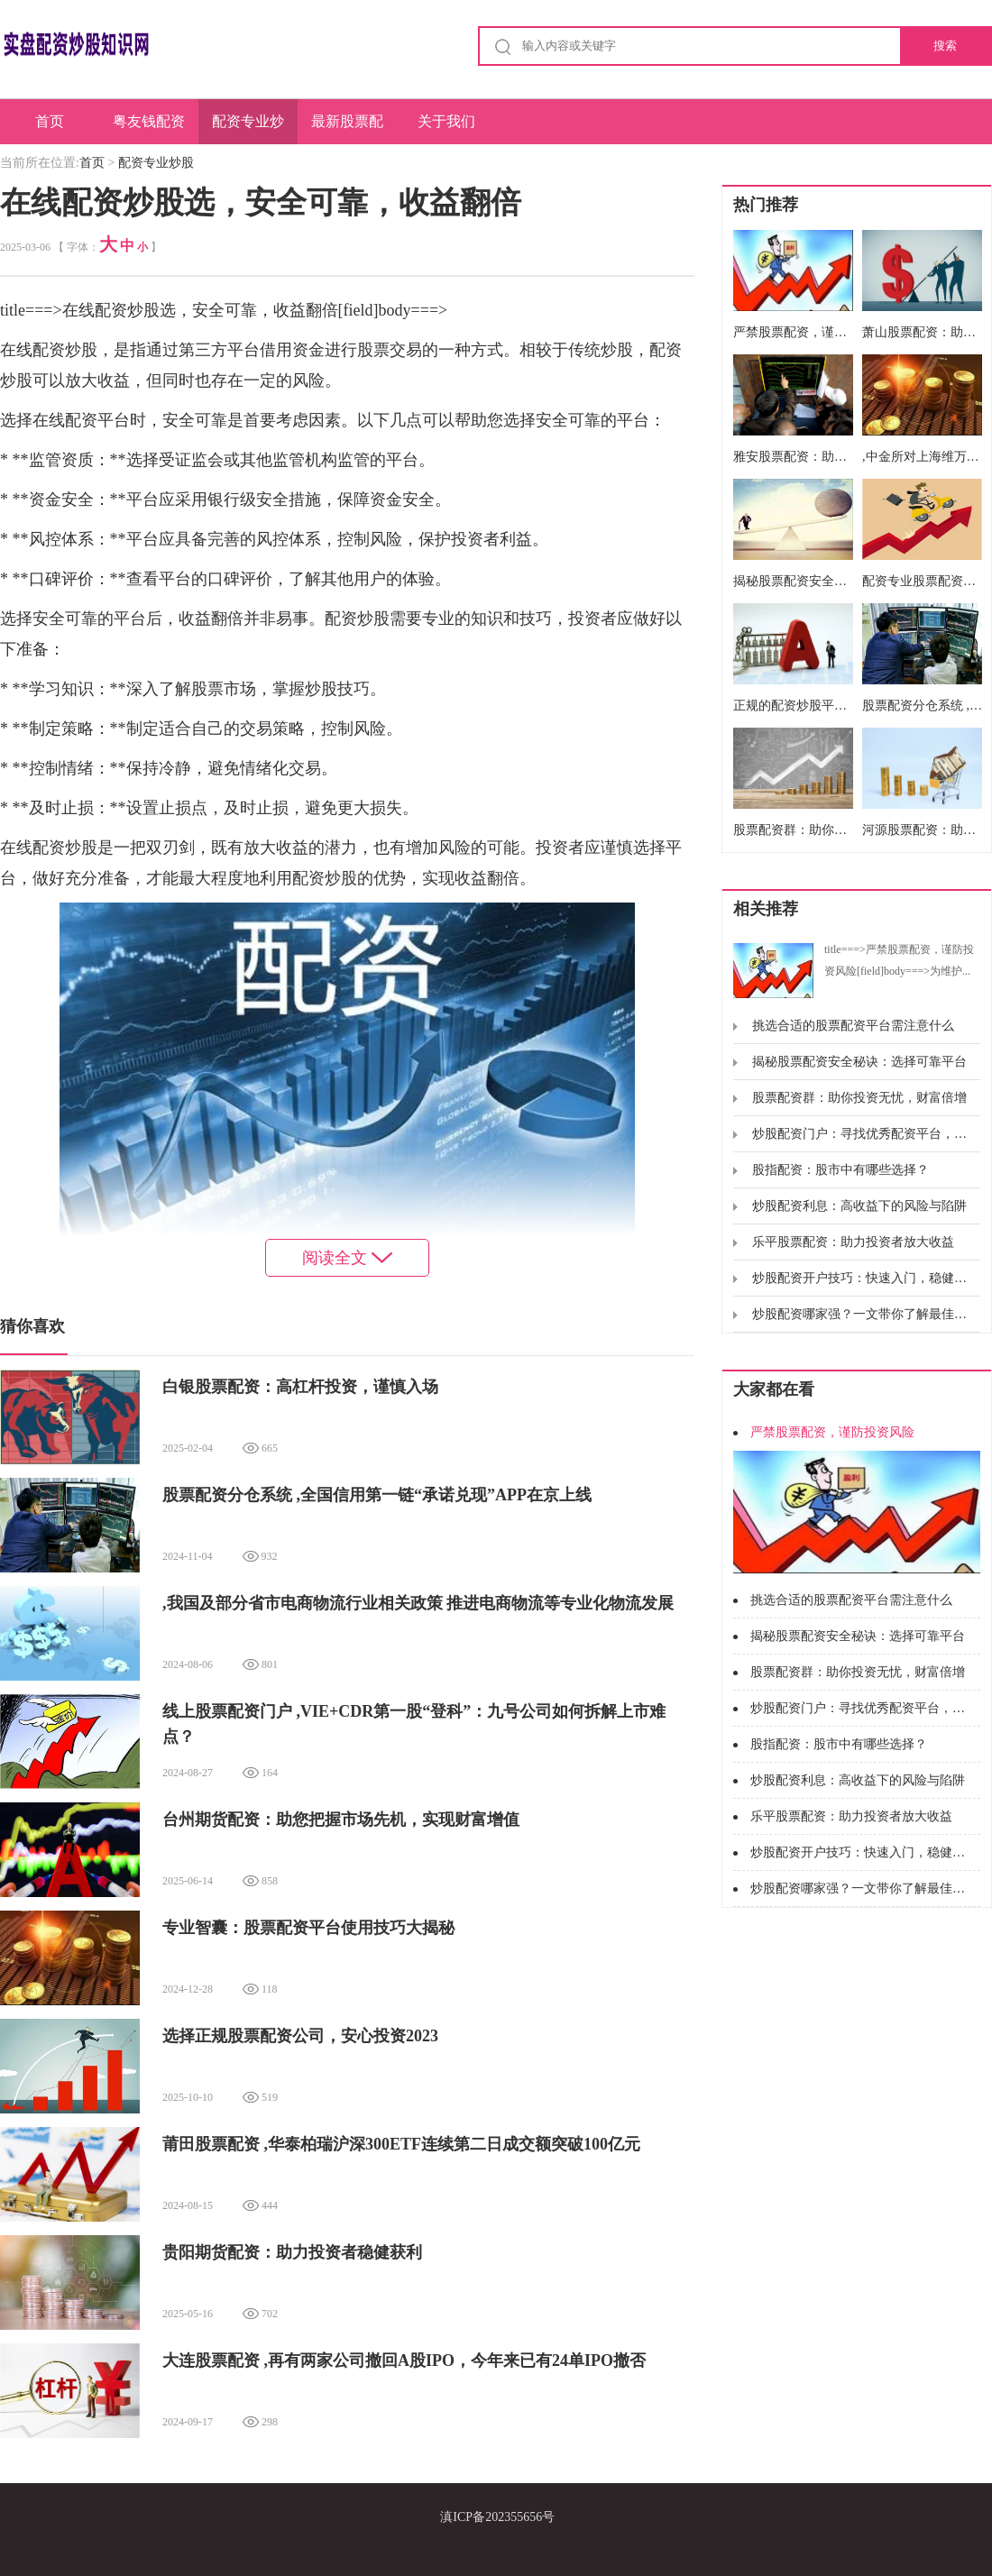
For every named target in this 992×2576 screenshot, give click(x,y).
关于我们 (446, 121)
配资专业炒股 (248, 129)
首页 (49, 121)
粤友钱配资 (149, 121)
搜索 (945, 45)
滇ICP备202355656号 (497, 2517)
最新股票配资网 (347, 129)
